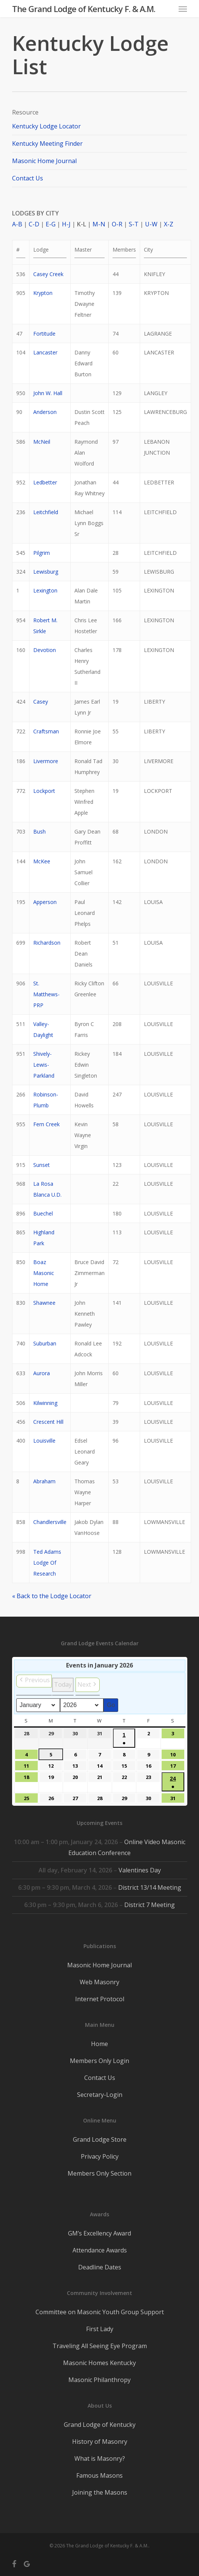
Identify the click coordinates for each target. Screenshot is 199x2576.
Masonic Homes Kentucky (99, 2363)
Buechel (43, 1213)
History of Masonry (99, 2441)
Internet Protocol (99, 1999)
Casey (40, 701)
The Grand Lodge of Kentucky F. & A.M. (83, 9)
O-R (117, 224)
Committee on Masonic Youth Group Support (99, 2312)
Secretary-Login (99, 2094)
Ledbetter (45, 482)
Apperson (45, 901)
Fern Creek (46, 1124)
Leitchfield (45, 512)
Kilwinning (45, 1402)
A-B (17, 224)
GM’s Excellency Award (99, 2233)
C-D (34, 224)
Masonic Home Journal (44, 161)
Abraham (44, 1481)
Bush (39, 831)
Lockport (44, 790)
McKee (41, 861)
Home (99, 2044)
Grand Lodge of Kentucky (100, 2424)
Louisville (44, 1440)
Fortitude (44, 333)
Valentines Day (140, 1870)
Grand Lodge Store (99, 2139)
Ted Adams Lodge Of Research (47, 1562)
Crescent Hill (48, 1421)
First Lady (99, 2329)
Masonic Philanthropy (99, 2380)
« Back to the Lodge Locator (51, 1596)
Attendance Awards (100, 2250)
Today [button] (63, 1684)
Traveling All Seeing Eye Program (99, 2346)
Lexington (45, 590)
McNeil (41, 441)
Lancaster (45, 352)
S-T (134, 224)
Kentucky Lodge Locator (46, 126)
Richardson (46, 942)
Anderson (45, 411)
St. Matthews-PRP (46, 994)
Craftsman (46, 731)
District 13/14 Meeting (149, 1887)
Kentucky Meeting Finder (47, 143)
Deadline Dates (99, 2267)
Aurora (41, 1373)
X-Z (168, 224)
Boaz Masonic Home (43, 1272)
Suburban (44, 1343)
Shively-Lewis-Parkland (43, 1064)
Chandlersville (49, 1521)
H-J (66, 224)
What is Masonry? (99, 2458)
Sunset (41, 1164)
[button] (183, 8)
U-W (151, 224)
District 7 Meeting (149, 1905)
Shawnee (44, 1302)
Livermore (45, 761)
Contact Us (27, 178)
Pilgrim (41, 552)
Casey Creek (48, 274)
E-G (51, 224)
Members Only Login (99, 2061)
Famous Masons (99, 2475)
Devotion (44, 650)
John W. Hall (47, 393)
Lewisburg (45, 571)
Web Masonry (99, 1982)
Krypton (42, 292)
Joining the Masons (99, 2492)
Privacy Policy (100, 2156)
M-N (99, 224)
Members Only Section (99, 2173)
